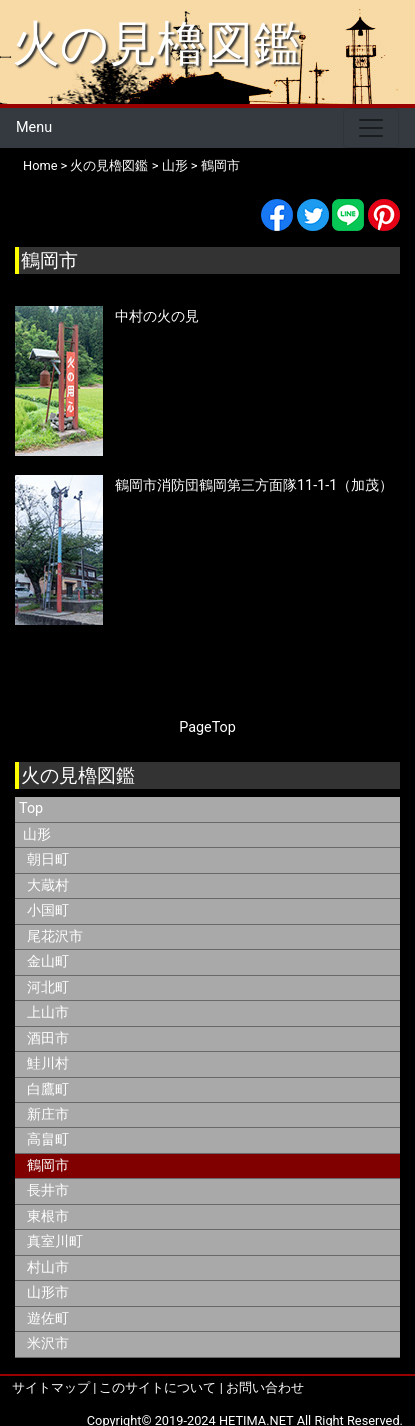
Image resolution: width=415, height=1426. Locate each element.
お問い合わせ (265, 1387)
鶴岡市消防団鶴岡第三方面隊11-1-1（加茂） (254, 485)
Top (31, 808)
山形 (175, 165)
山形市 (48, 1292)
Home (40, 165)
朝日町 (48, 859)
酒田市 (48, 1038)
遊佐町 (48, 1318)
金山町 (48, 961)
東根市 (48, 1216)
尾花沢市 (55, 936)
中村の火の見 (157, 316)
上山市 (48, 1012)
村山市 (48, 1267)
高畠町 (48, 1139)
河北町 (48, 987)
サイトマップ (51, 1387)
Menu (34, 127)
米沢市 (48, 1343)
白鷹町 (48, 1089)
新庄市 (48, 1114)
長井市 (48, 1190)
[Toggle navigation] (371, 128)
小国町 (48, 910)
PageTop (207, 727)
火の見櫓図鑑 (156, 43)
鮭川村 (48, 1063)
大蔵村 (48, 885)
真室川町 (55, 1241)
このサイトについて (157, 1387)
